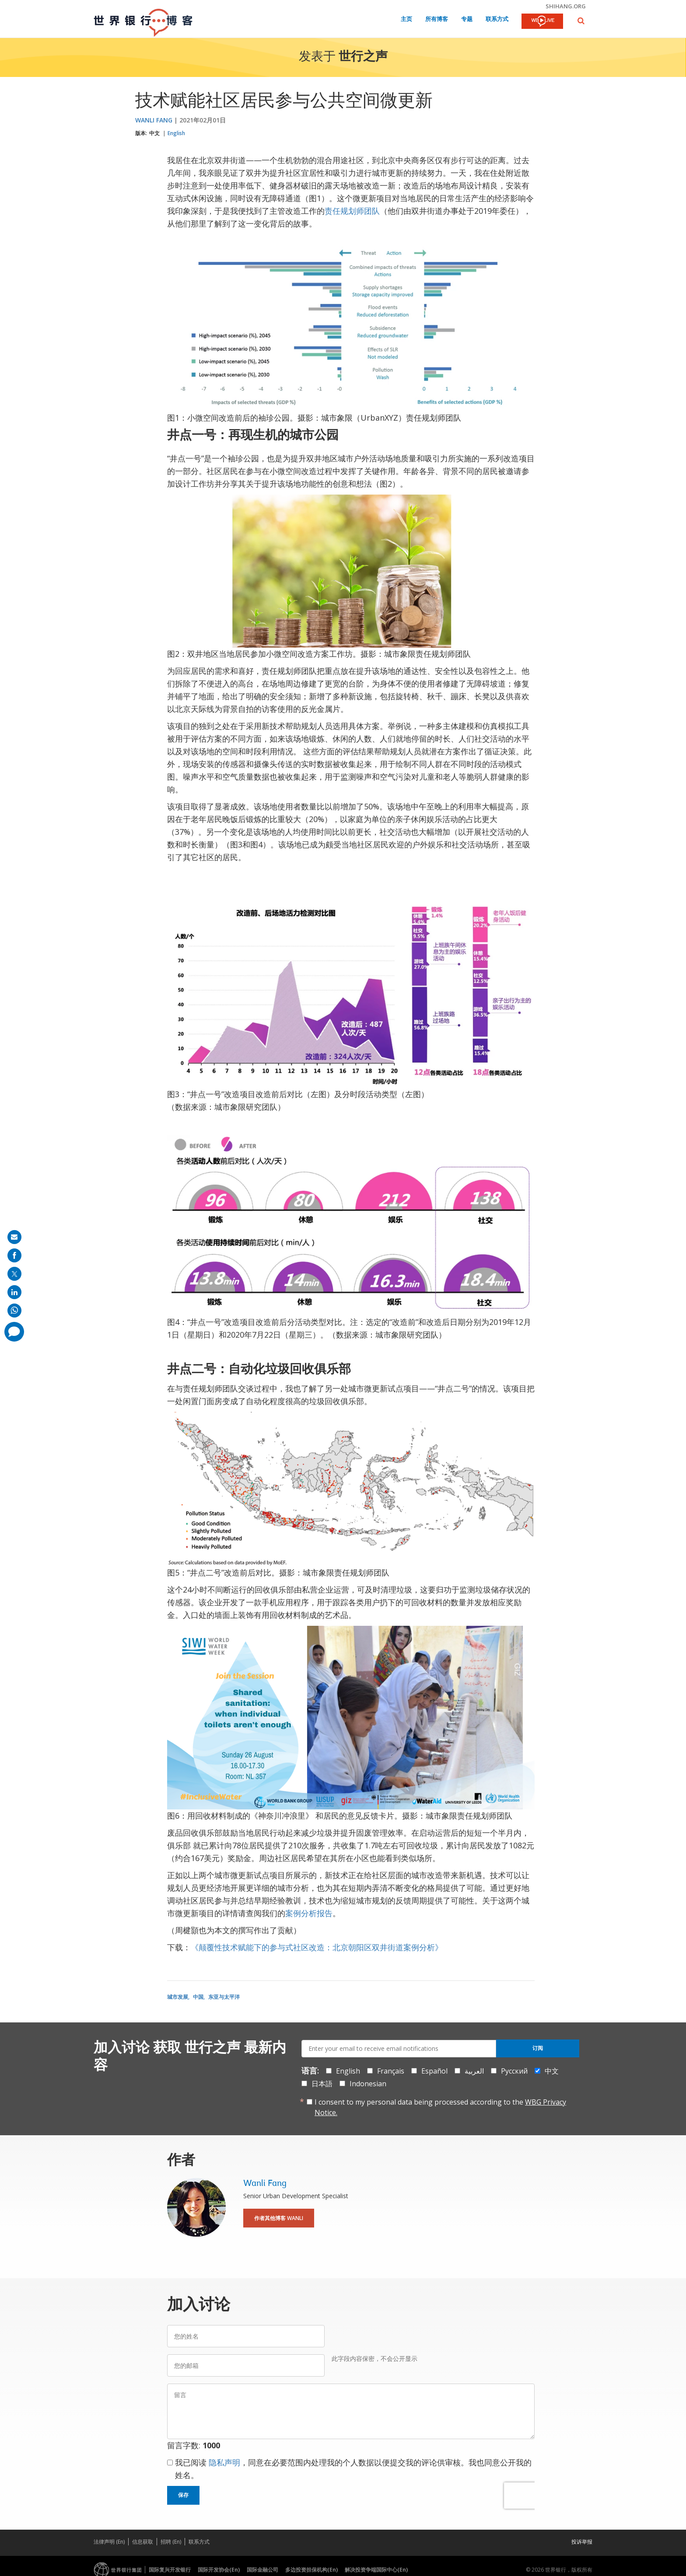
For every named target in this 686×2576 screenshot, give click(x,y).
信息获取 (142, 2541)
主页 (406, 19)
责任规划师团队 (352, 211)
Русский (514, 2071)
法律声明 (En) (109, 2541)
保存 (183, 2495)
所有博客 (436, 19)
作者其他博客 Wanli (278, 2218)
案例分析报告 (308, 1913)
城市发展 (177, 1997)
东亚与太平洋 (224, 1997)
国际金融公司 (262, 2569)
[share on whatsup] (14, 1311)
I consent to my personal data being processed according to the (440, 2107)
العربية (474, 2071)
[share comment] (14, 1332)
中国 (198, 1997)
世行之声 (363, 57)
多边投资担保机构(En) (311, 2569)
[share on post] (14, 1274)
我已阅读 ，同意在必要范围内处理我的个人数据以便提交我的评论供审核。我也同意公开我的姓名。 (353, 2468)
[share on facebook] (14, 1255)
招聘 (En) (171, 2541)
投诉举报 (581, 2541)
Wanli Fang (153, 120)
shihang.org (566, 6)
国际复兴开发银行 (170, 2569)
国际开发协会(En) (219, 2569)
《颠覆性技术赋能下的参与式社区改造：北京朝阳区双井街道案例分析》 (317, 1947)
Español (434, 2071)
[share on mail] (14, 1237)
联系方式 (497, 19)
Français (390, 2071)
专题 (466, 19)
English (176, 133)
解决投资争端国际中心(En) (376, 2569)
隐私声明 (224, 2462)
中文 (154, 133)
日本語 (322, 2083)
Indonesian (368, 2083)
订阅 (537, 2048)
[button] (581, 20)
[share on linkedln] (14, 1292)
